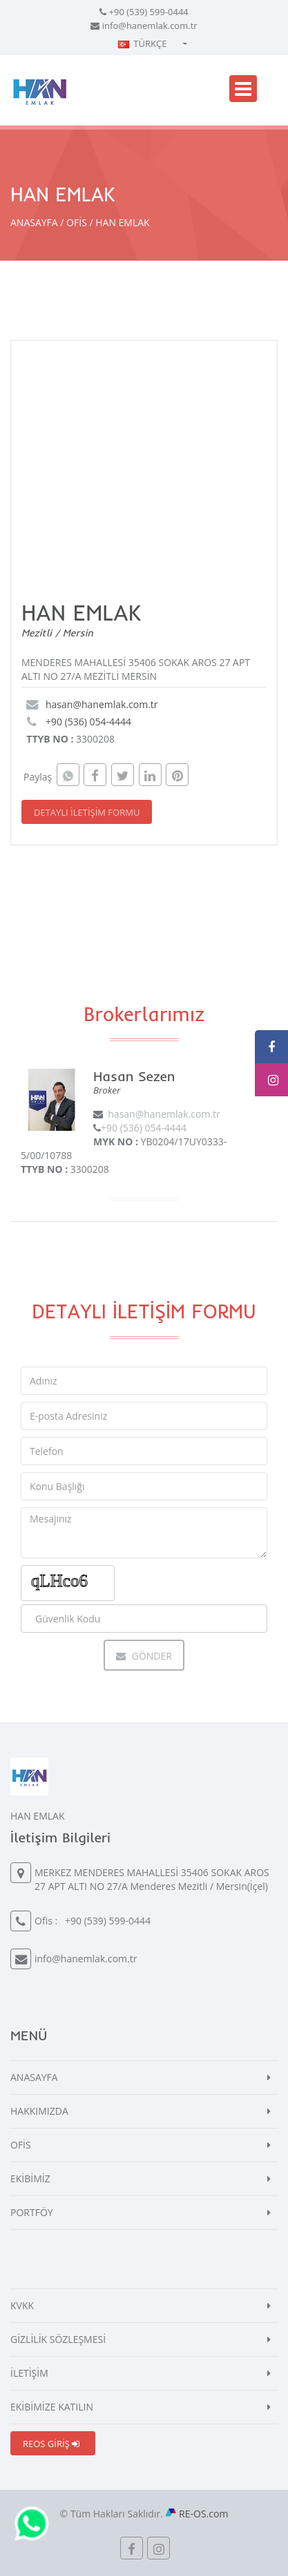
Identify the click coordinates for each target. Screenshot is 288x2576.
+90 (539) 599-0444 (149, 12)
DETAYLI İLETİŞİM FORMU (87, 812)
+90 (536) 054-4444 (88, 721)
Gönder (144, 1655)
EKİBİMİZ (30, 2178)
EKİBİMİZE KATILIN (51, 2406)
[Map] (154, 460)
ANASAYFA (34, 222)
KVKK (22, 2305)
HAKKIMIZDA (39, 2110)
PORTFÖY (31, 2212)
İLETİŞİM (29, 2372)
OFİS (76, 222)
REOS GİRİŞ (51, 2443)
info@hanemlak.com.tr (150, 25)
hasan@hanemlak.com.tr (102, 704)
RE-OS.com (203, 2513)
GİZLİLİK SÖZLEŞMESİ (58, 2339)
